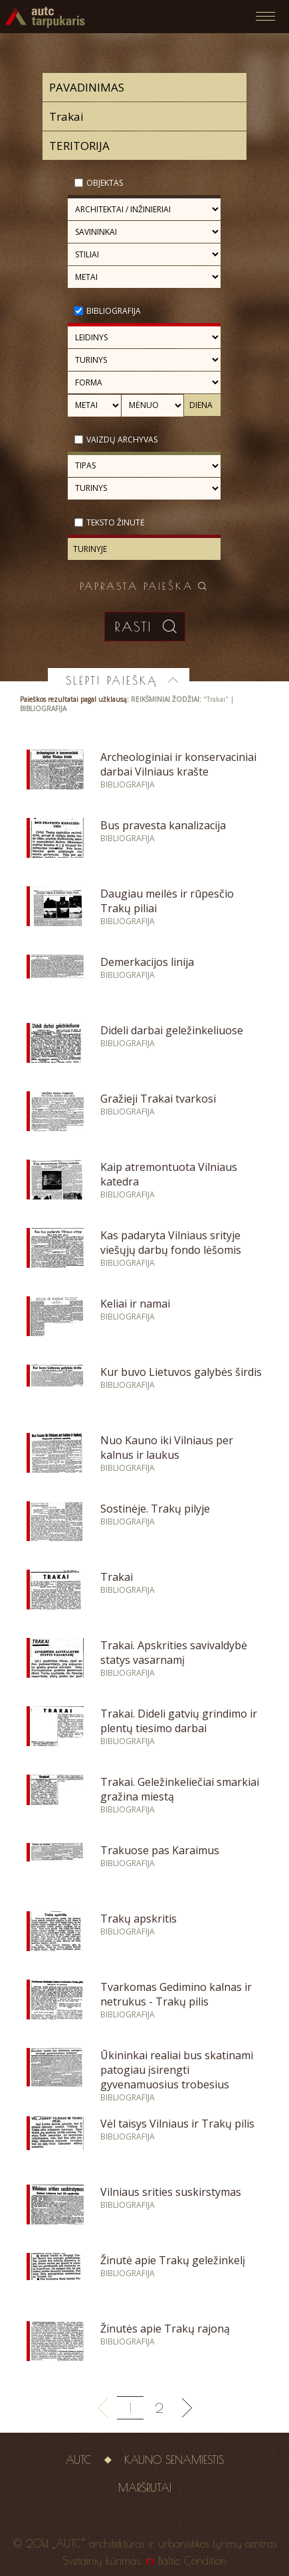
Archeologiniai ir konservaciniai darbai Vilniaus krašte (178, 764)
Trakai (116, 1577)
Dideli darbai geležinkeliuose (171, 1030)
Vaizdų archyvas (121, 439)
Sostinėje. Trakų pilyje (155, 1508)
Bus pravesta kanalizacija (163, 825)
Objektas (104, 182)
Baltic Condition (192, 2561)
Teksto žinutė (115, 522)
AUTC (79, 2460)
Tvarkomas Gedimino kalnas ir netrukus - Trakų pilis (176, 1994)
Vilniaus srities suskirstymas (170, 2192)
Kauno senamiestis (174, 2460)
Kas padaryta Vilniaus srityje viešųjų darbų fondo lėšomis (170, 1242)
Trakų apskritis (138, 1918)
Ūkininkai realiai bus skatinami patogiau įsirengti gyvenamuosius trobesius (176, 2070)
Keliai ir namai (135, 1303)
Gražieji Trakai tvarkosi (158, 1098)
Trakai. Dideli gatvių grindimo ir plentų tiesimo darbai (178, 1720)
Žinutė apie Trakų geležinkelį (172, 2260)
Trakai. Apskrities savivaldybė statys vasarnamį (173, 1652)
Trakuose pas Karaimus (159, 1850)
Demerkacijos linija (147, 962)
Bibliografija (113, 310)
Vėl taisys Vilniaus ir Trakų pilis (177, 2123)
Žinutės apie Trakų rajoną (165, 2328)
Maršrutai (144, 2488)
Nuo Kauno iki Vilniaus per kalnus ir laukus (166, 1447)
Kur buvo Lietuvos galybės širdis (181, 1372)
